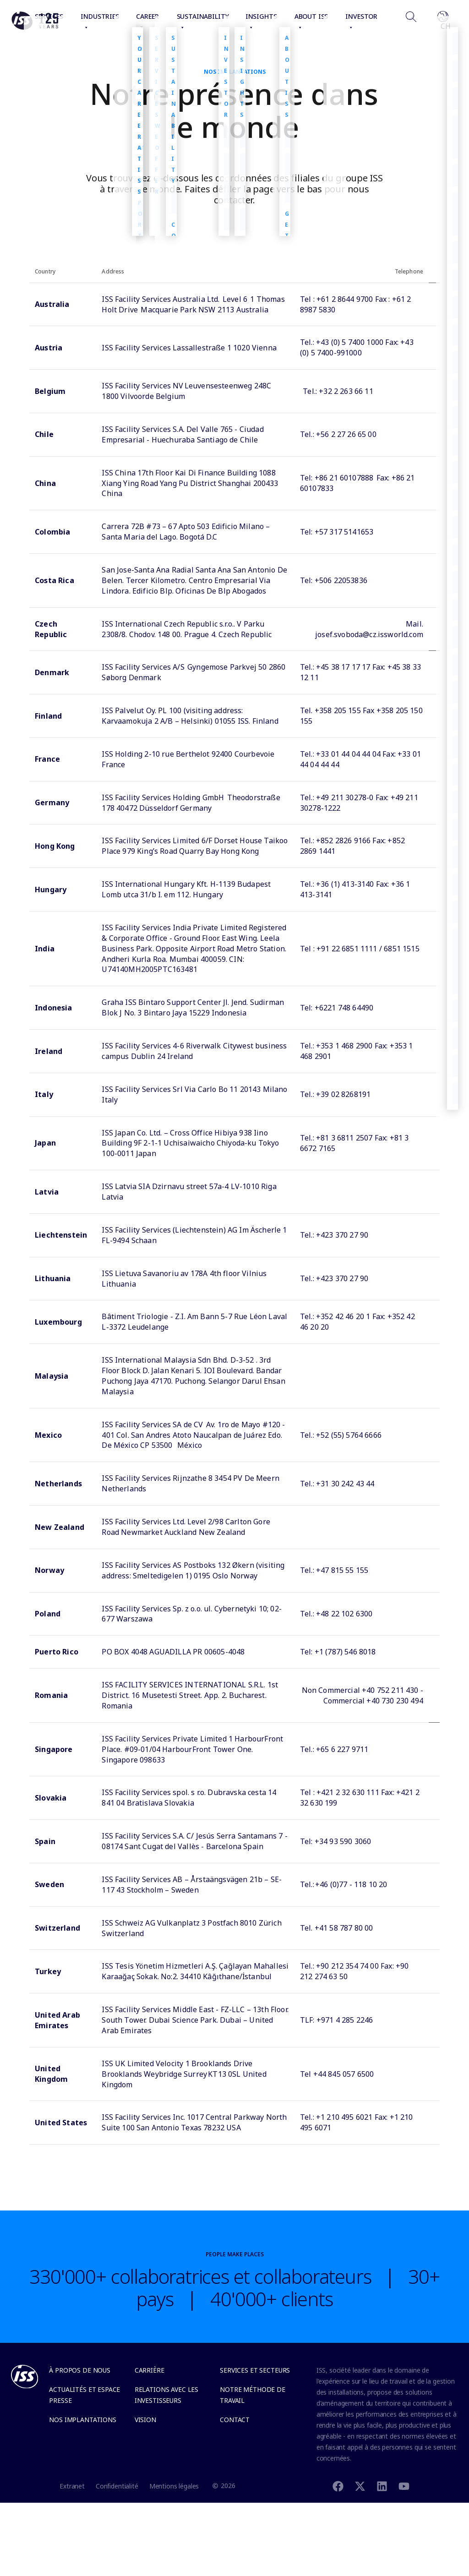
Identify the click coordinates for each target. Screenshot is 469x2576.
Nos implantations (82, 2419)
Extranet (72, 2486)
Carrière (149, 2370)
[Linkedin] (381, 2485)
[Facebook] (338, 2485)
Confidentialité (117, 2486)
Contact (235, 2419)
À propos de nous (79, 2370)
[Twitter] (359, 2485)
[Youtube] (403, 2485)
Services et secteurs (255, 2370)
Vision (145, 2419)
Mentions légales (174, 2486)
